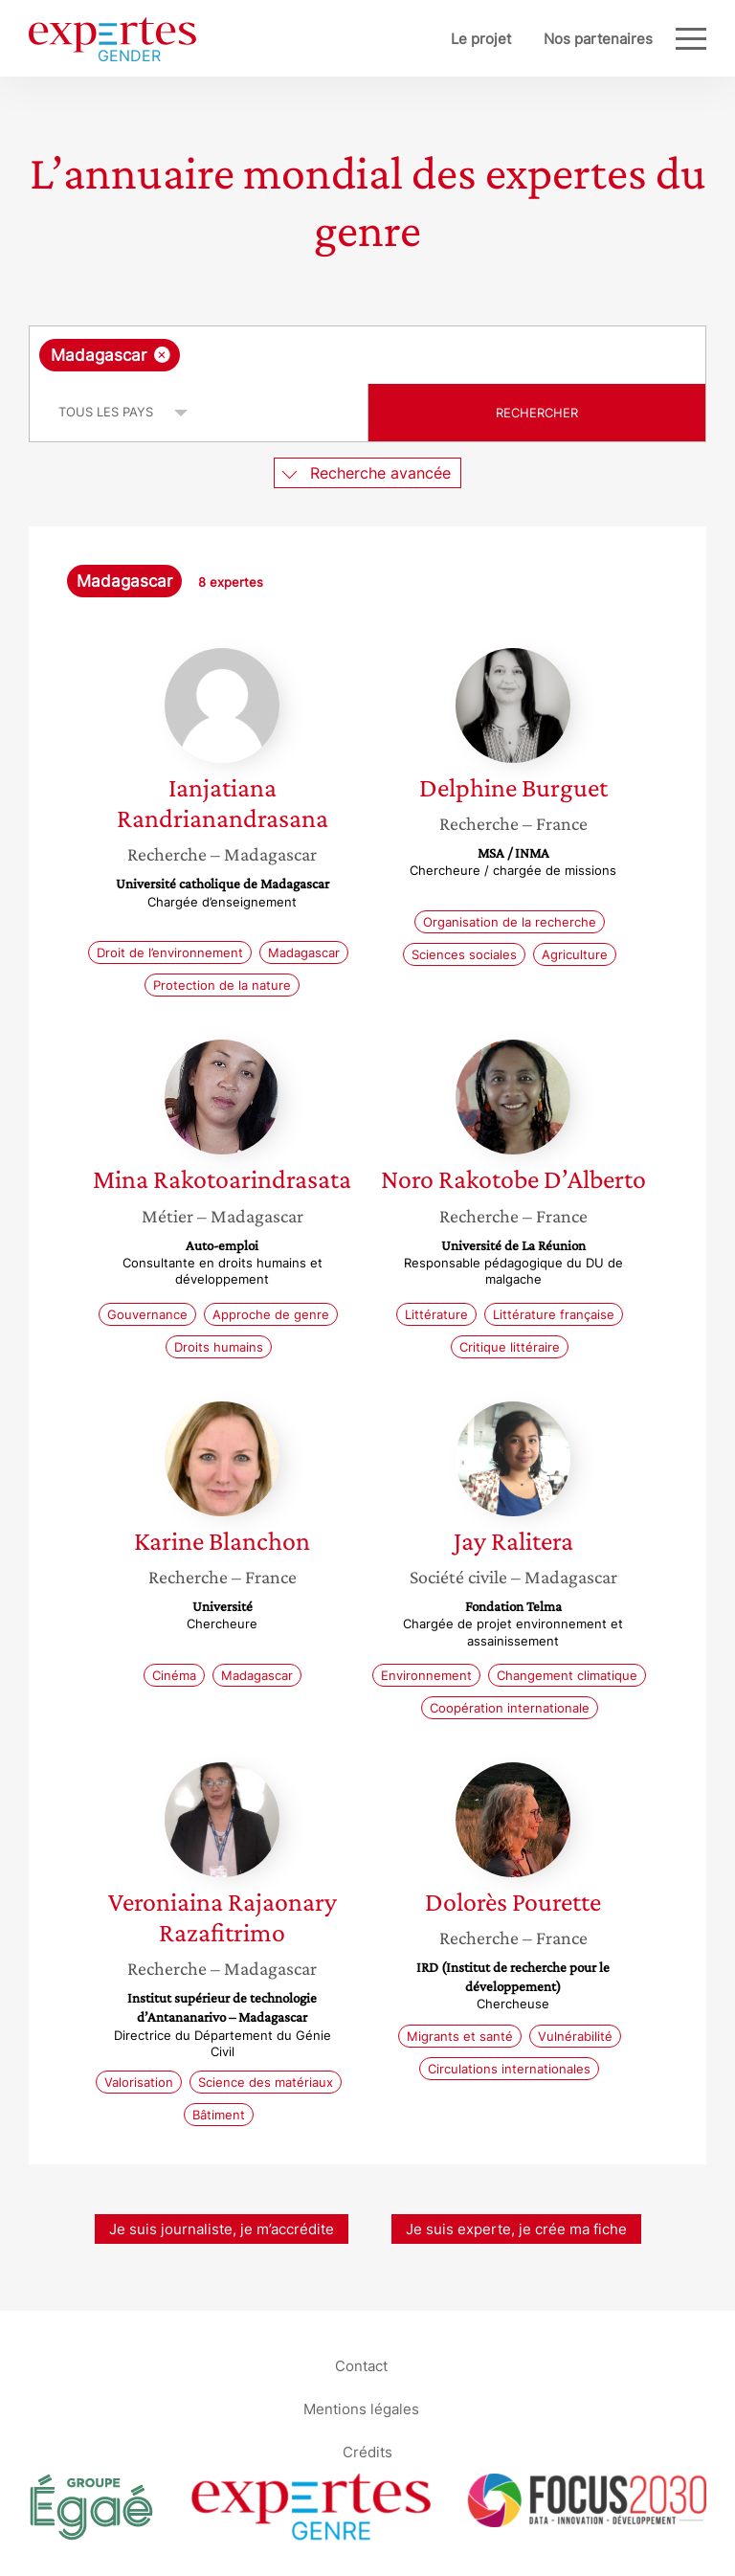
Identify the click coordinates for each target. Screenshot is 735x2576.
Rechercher (537, 412)
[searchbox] (337, 355)
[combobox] (367, 355)
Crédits (367, 2452)
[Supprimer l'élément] (162, 355)
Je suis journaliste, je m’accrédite (221, 2229)
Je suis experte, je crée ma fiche (516, 2229)
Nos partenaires (598, 39)
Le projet (481, 39)
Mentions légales (361, 2409)
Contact (361, 2366)
